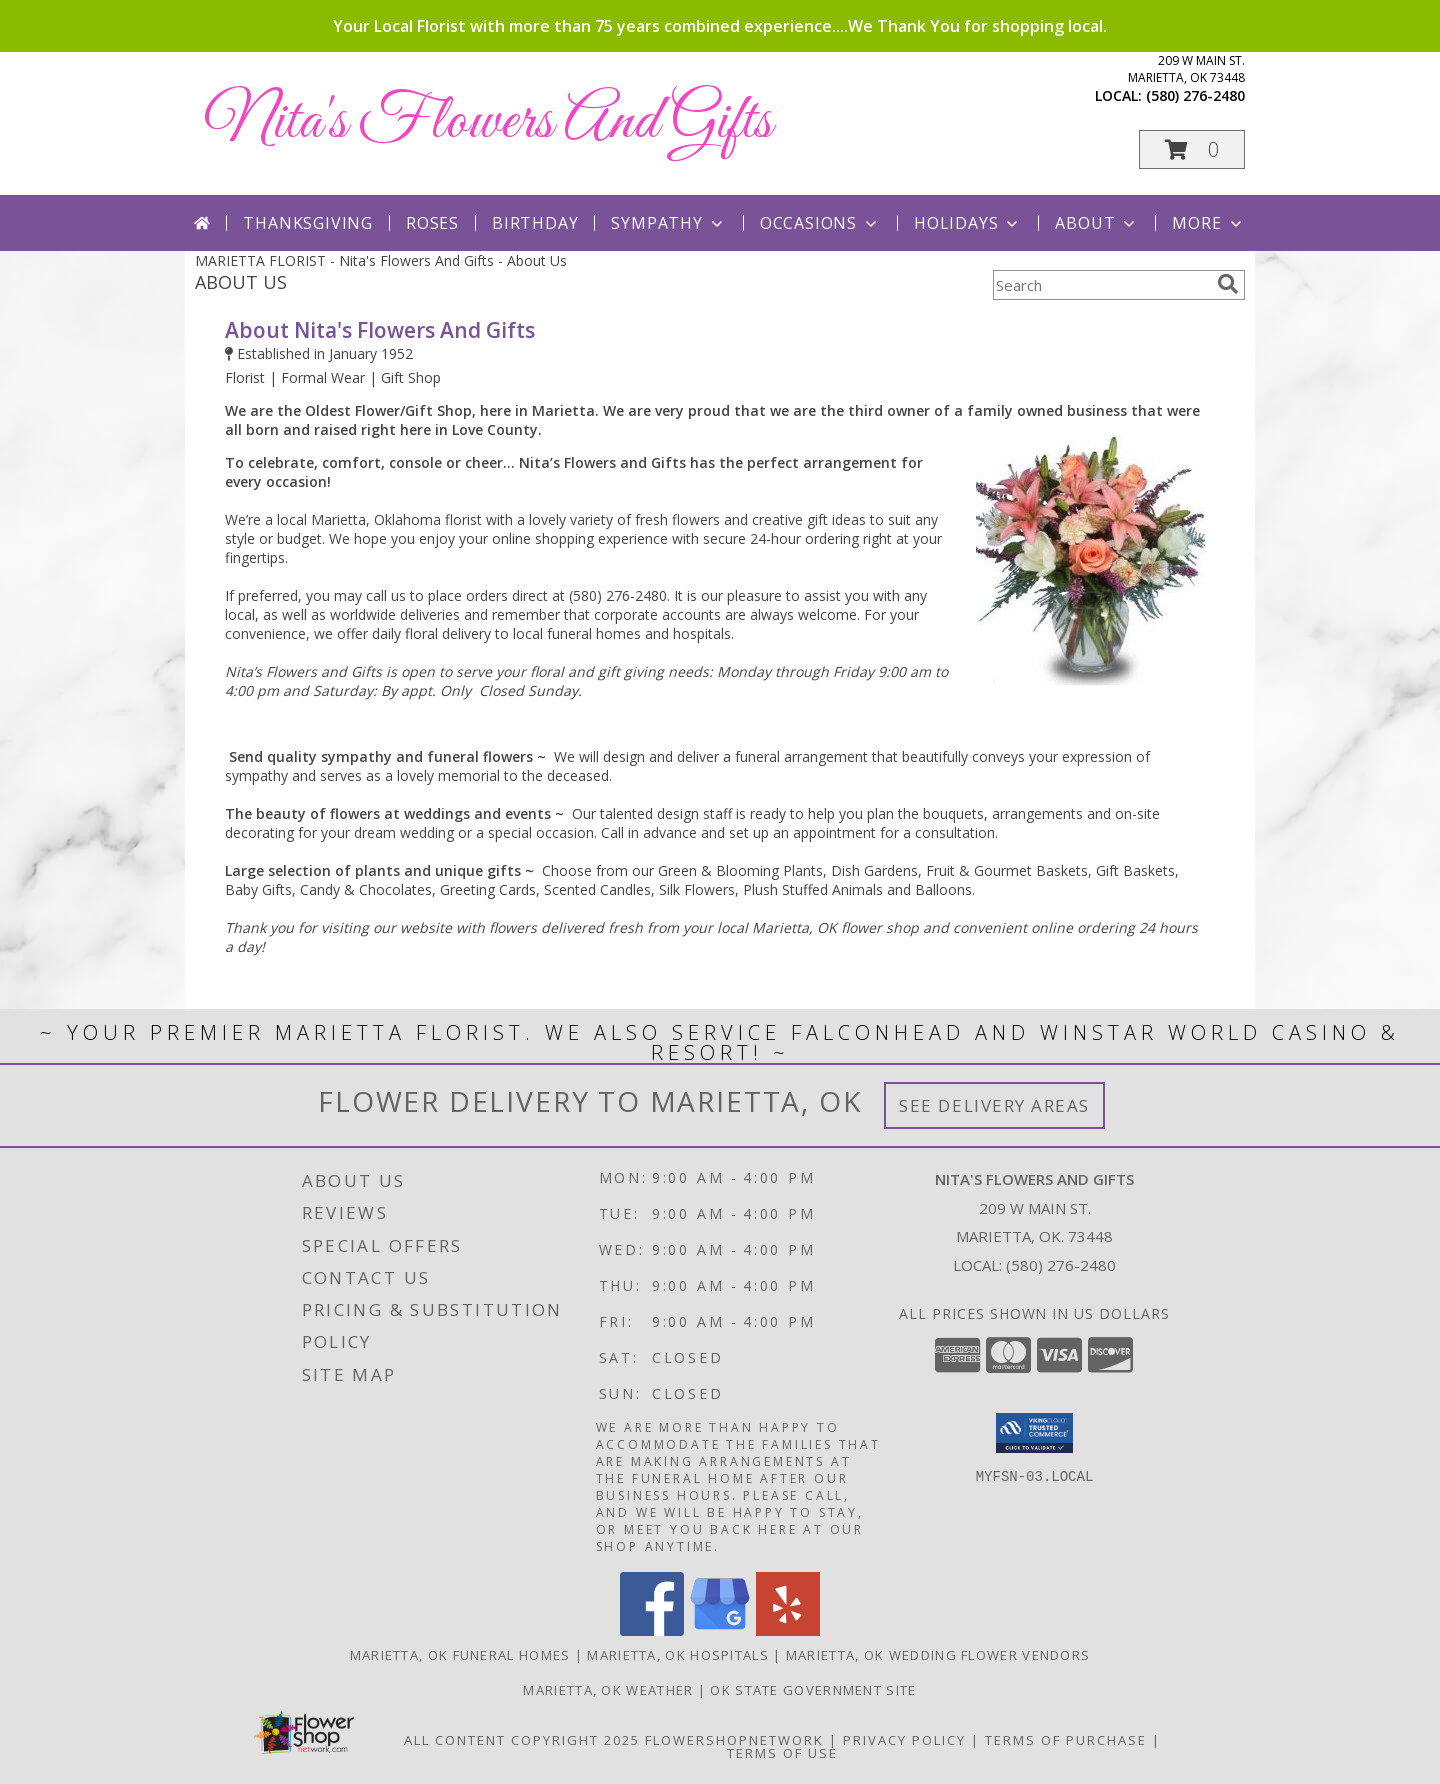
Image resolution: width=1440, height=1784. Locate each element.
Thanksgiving (308, 223)
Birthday (535, 223)
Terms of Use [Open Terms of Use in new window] (782, 1753)
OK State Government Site (813, 1690)
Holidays (968, 223)
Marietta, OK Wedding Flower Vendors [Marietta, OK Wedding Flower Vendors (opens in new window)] (938, 1655)
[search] (1228, 284)
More (1208, 223)
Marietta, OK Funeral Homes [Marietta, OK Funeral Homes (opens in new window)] (460, 1655)
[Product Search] (1101, 285)
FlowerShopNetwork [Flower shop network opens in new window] (734, 1740)
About (1097, 223)
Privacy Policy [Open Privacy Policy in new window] (904, 1740)
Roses (432, 223)
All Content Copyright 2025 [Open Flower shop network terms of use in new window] (522, 1740)
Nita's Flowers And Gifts (488, 122)
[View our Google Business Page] (720, 1630)
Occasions (820, 223)
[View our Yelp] (788, 1630)
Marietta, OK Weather (608, 1690)
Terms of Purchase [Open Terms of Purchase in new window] (1066, 1740)
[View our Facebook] (652, 1630)
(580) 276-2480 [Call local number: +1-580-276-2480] (1195, 95)
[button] (1192, 149)
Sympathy (668, 223)
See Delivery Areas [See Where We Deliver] (994, 1105)
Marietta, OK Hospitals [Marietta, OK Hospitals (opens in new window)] (678, 1655)
